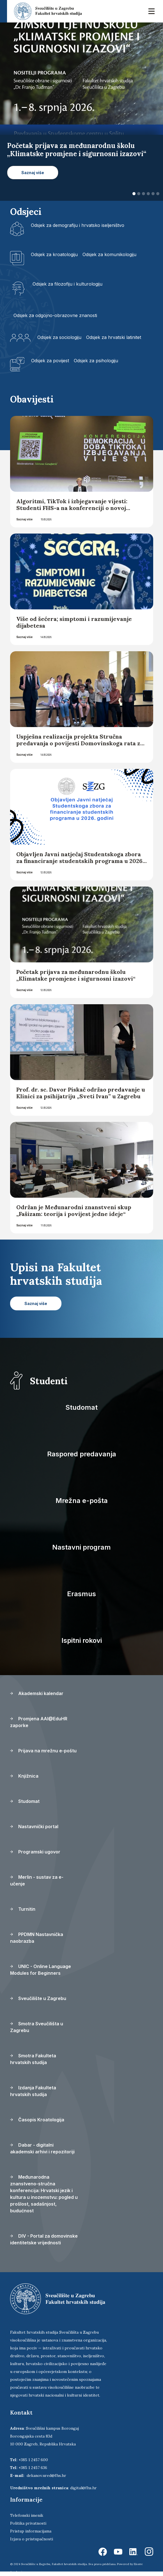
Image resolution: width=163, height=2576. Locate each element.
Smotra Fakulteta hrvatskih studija (33, 2059)
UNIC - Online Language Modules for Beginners (40, 1970)
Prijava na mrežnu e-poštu (43, 1750)
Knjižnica (24, 1776)
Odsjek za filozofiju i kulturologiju (67, 284)
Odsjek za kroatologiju (54, 254)
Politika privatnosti (28, 2523)
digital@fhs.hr (83, 2487)
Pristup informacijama (30, 2531)
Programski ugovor (35, 1852)
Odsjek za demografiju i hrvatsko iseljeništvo (77, 225)
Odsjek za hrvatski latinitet (113, 337)
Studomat (81, 1407)
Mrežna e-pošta (82, 1501)
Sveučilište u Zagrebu (38, 1998)
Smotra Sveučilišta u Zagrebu (36, 2027)
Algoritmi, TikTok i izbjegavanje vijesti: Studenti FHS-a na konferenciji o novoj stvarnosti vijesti (71, 508)
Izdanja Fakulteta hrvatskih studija (33, 2091)
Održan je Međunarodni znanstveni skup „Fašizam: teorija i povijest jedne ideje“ (73, 1210)
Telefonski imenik (26, 2515)
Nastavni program (81, 1547)
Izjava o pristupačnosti (31, 2538)
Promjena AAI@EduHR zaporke (38, 1722)
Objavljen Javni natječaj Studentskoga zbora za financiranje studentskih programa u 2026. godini (80, 861)
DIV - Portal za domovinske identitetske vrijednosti (44, 2239)
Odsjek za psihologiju (96, 360)
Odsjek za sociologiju (59, 337)
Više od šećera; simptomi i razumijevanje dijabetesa (74, 622)
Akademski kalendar (36, 1693)
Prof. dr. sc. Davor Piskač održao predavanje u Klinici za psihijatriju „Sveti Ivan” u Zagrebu (80, 1093)
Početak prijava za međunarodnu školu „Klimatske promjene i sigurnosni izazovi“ (76, 975)
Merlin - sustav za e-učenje (36, 1880)
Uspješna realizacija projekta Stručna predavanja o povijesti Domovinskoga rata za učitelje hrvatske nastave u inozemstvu (79, 743)
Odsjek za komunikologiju (109, 254)
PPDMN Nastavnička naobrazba (36, 1938)
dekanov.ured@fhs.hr (46, 2475)
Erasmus (81, 1594)
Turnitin (22, 1909)
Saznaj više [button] (32, 172)
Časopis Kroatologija (37, 2119)
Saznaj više (24, 519)
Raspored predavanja (81, 1454)
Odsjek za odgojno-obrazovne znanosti (55, 315)
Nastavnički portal (34, 1826)
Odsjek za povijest (50, 360)
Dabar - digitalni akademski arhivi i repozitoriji (42, 2148)
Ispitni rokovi (81, 1640)
